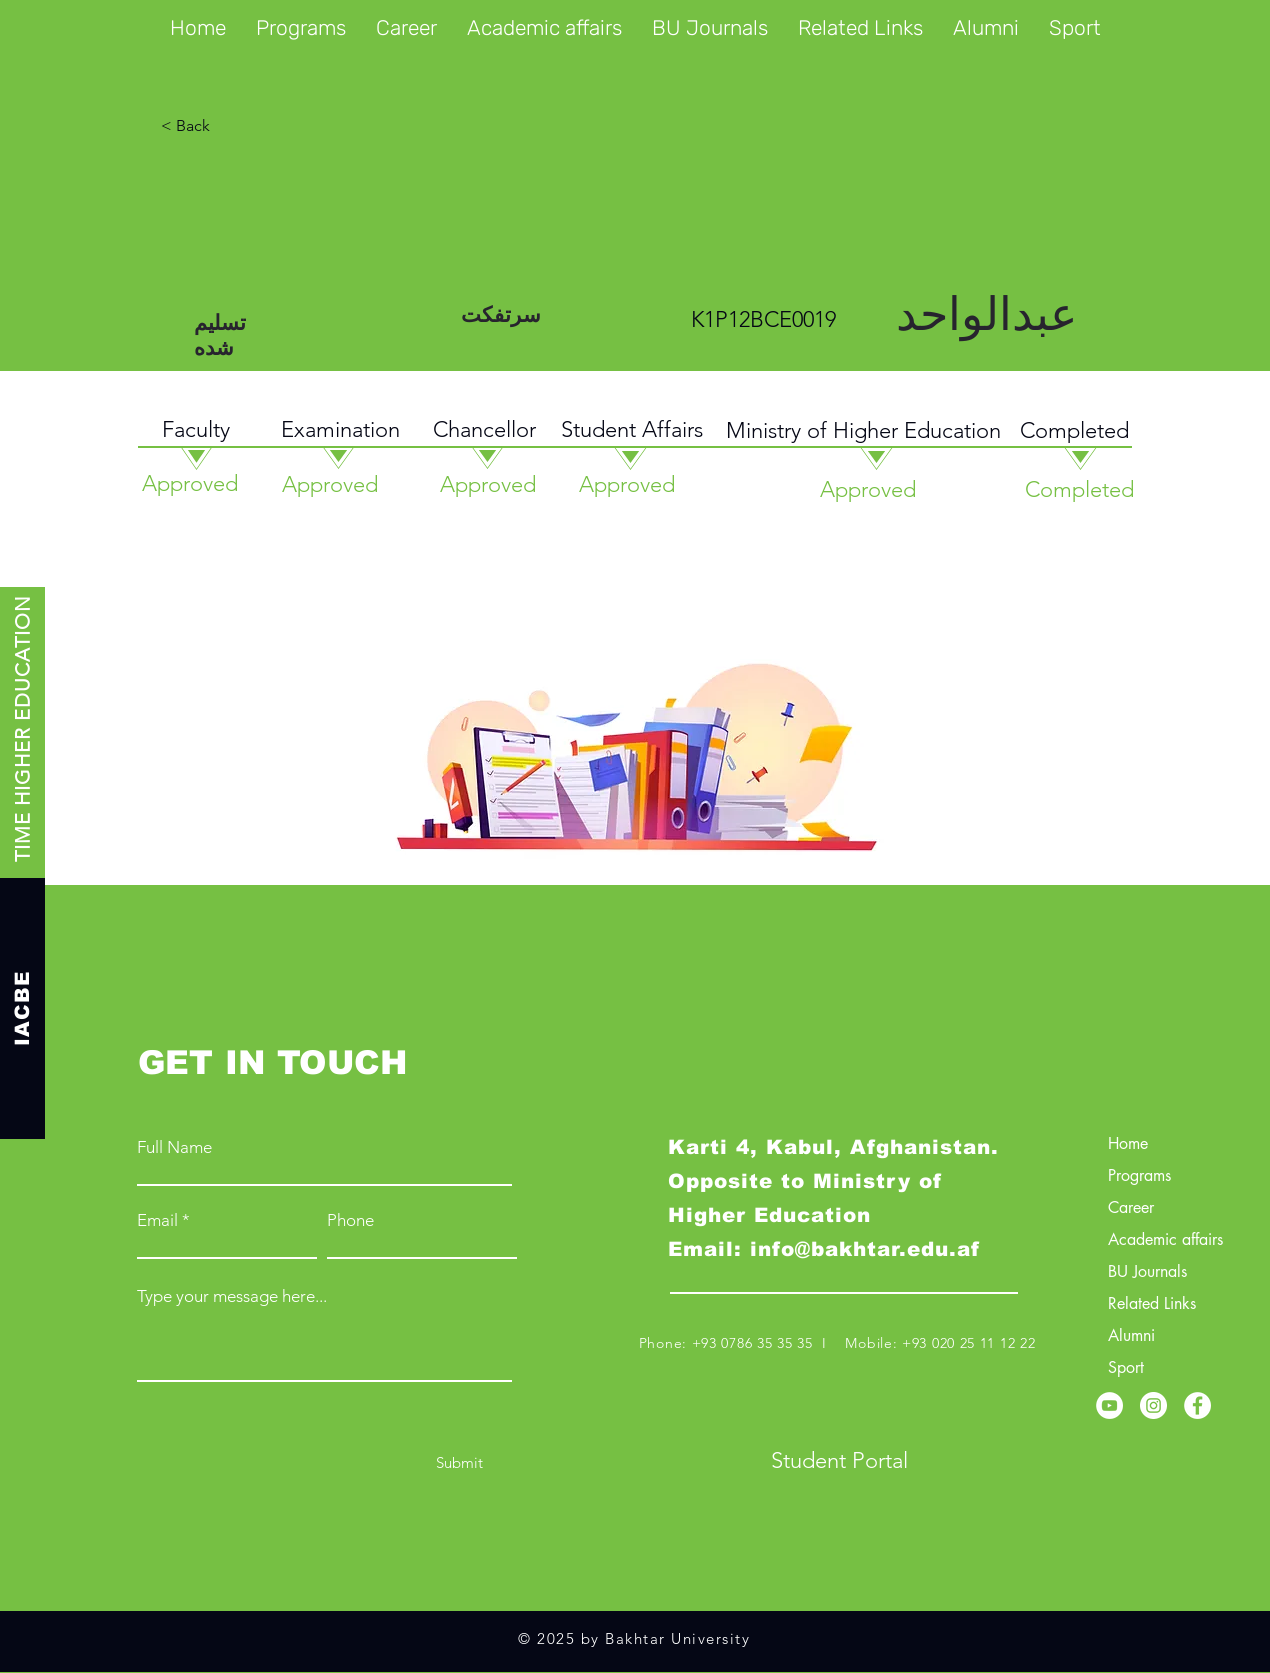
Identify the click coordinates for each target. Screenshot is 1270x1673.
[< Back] (262, 126)
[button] (301, 28)
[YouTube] (1109, 1405)
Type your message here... (232, 1296)
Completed (1074, 430)
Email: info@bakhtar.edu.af (824, 1249)
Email (157, 1220)
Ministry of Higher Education (863, 430)
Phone (350, 1220)
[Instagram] (1153, 1405)
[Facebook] (1197, 1405)
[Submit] (460, 1462)
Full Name (174, 1147)
